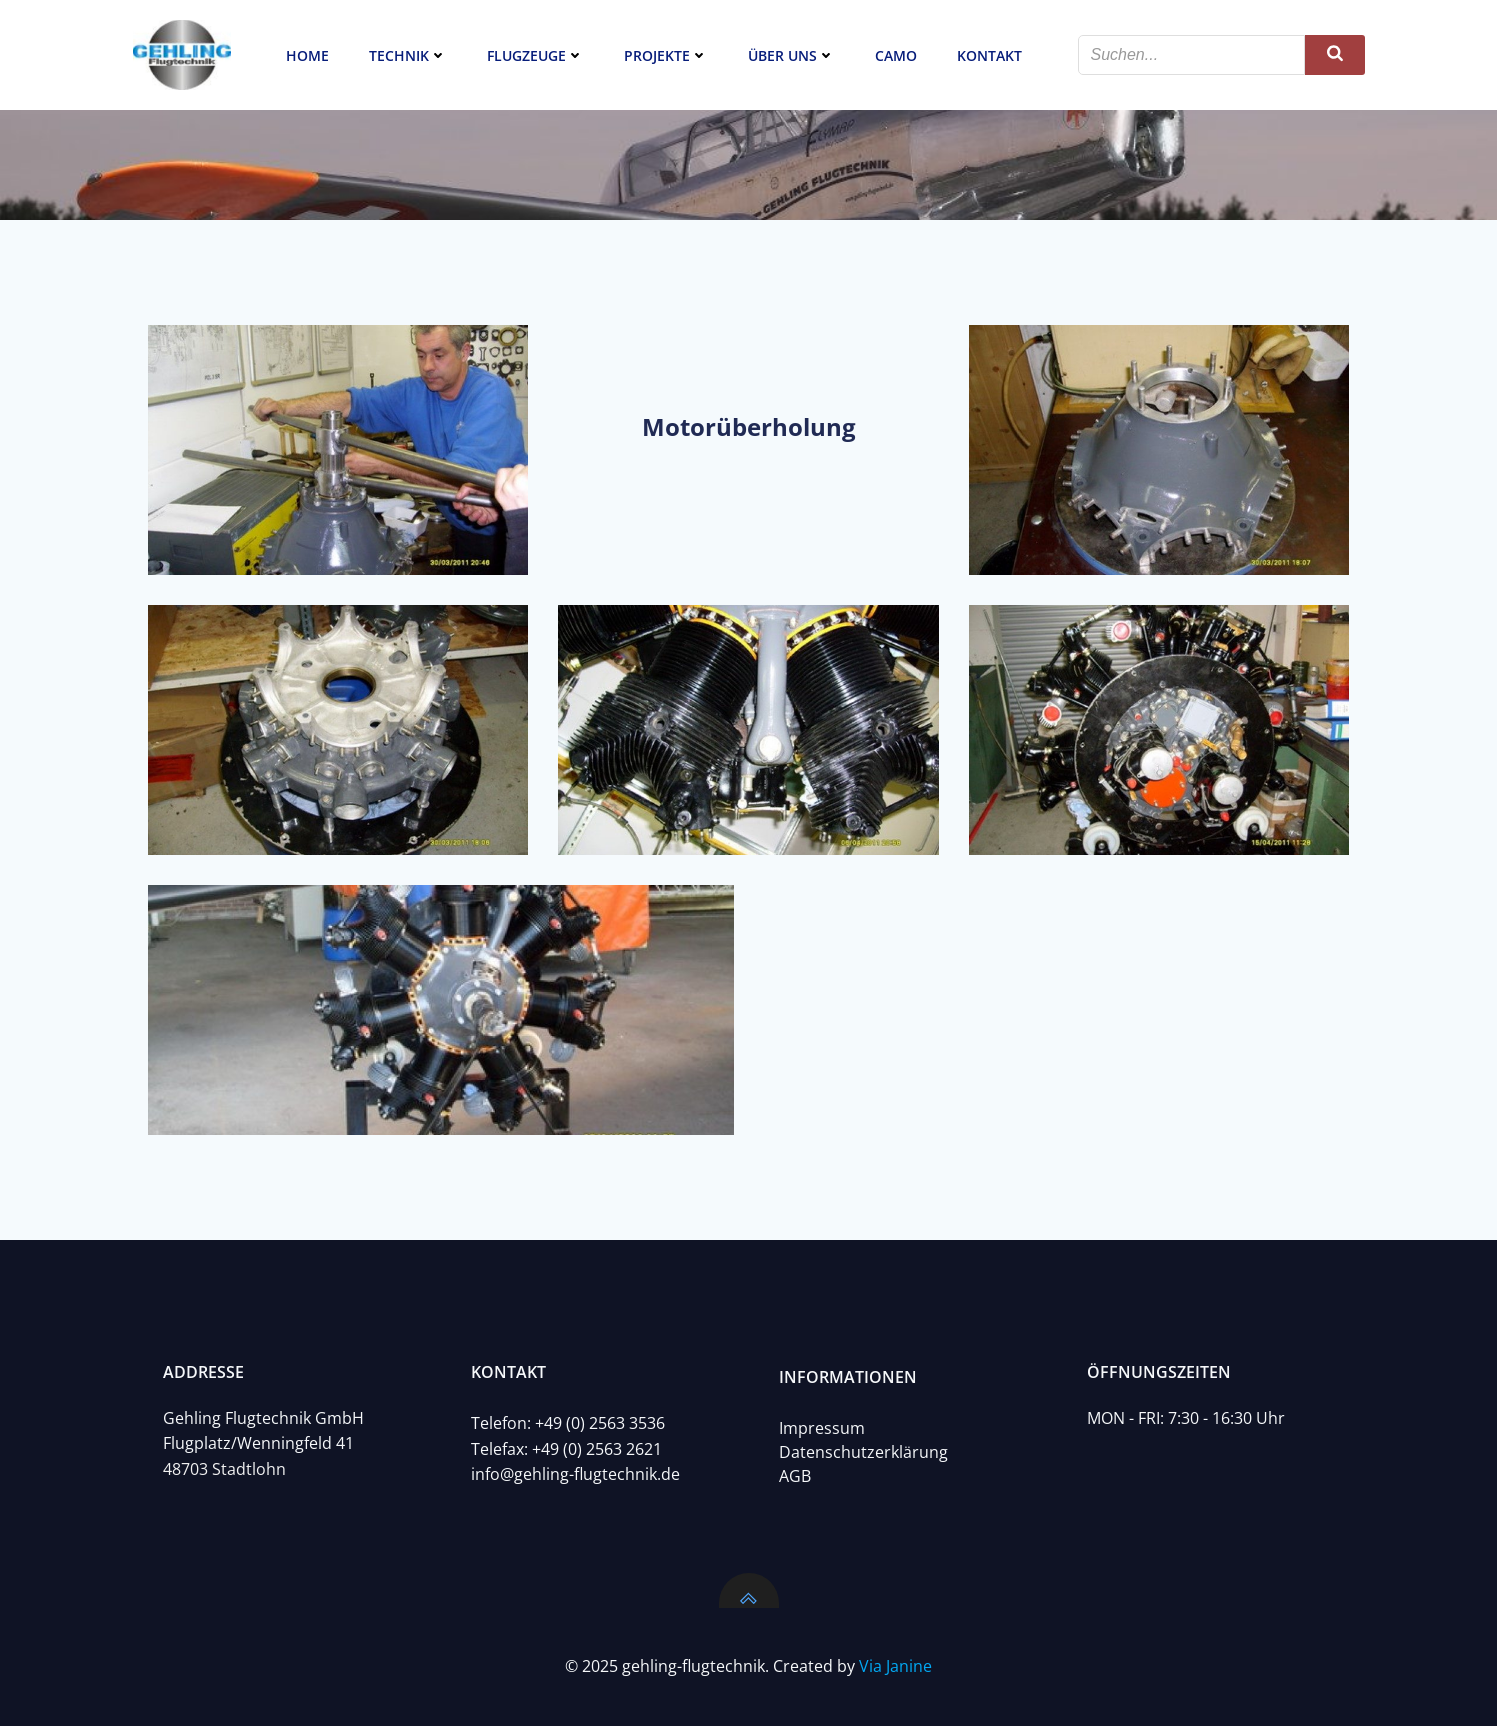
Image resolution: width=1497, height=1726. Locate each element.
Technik (408, 55)
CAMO (896, 55)
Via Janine (895, 1666)
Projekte (666, 55)
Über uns (791, 55)
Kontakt (989, 55)
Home (307, 55)
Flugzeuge (535, 55)
